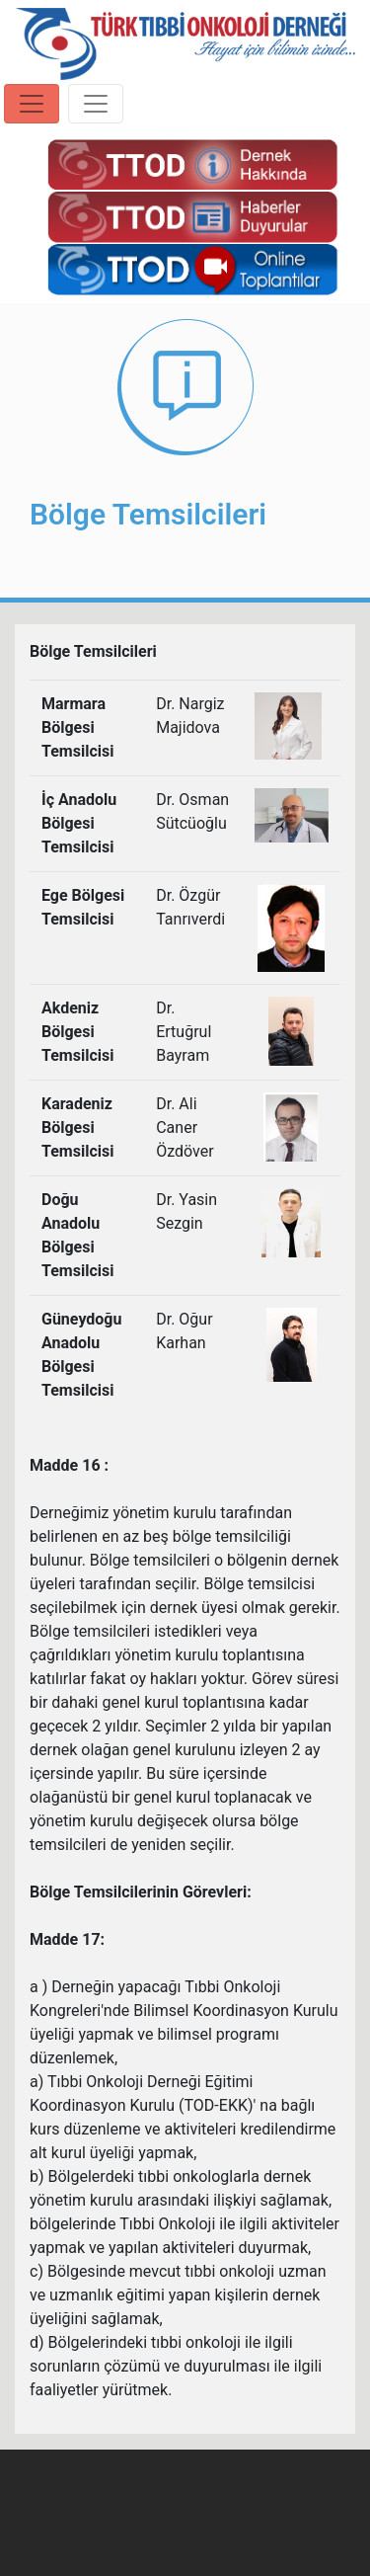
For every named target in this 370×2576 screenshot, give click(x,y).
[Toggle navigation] (31, 103)
